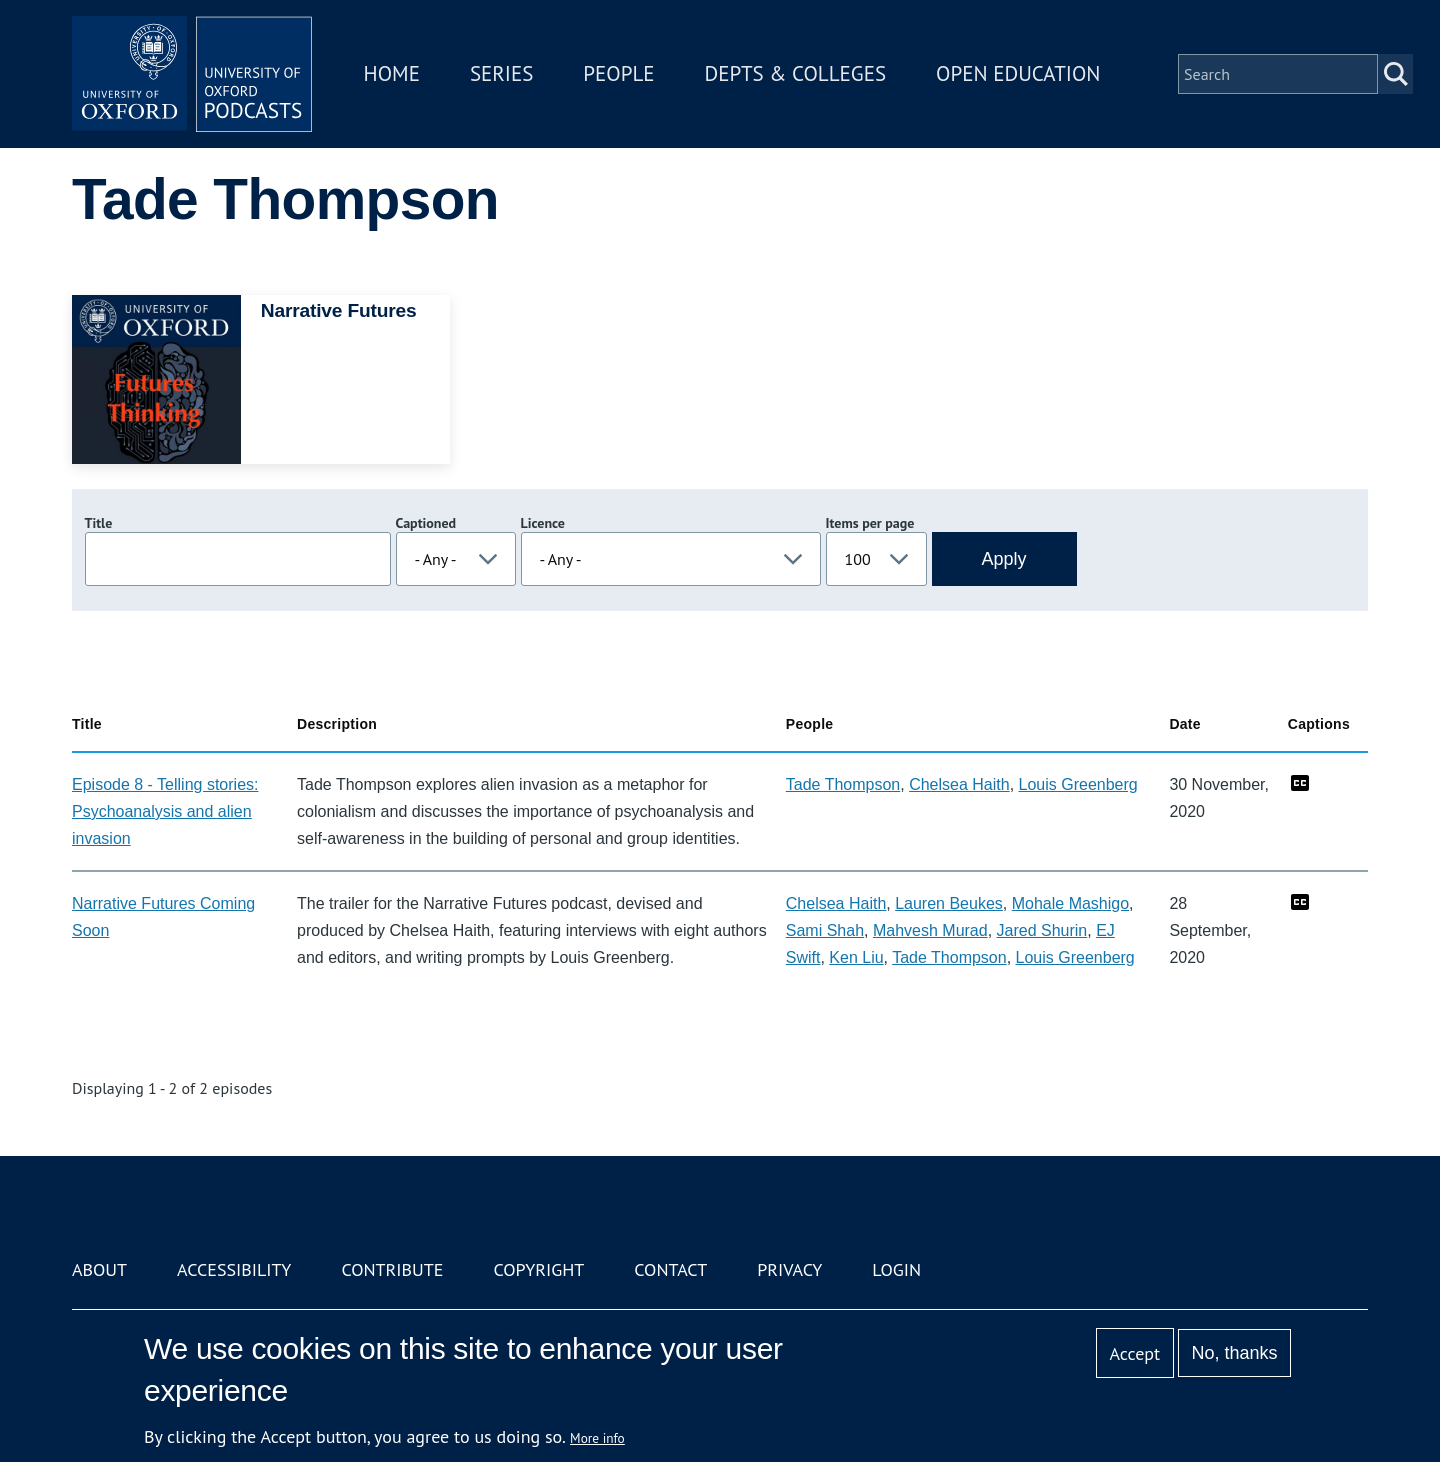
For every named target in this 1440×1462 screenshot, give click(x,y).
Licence (543, 523)
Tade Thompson (843, 784)
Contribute (392, 1269)
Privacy (789, 1269)
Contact (670, 1269)
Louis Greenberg (1078, 784)
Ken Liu (856, 957)
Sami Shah (825, 930)
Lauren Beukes (949, 903)
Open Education (1018, 73)
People (618, 73)
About (99, 1269)
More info (597, 1438)
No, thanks (1234, 1353)
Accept (1134, 1353)
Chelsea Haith (959, 784)
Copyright (538, 1269)
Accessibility (234, 1269)
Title (99, 523)
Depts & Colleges (796, 73)
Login (896, 1269)
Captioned (426, 523)
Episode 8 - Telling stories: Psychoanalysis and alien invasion (165, 811)
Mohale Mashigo (1070, 903)
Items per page (870, 523)
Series (501, 73)
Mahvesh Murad (930, 930)
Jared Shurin (1042, 930)
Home (392, 73)
